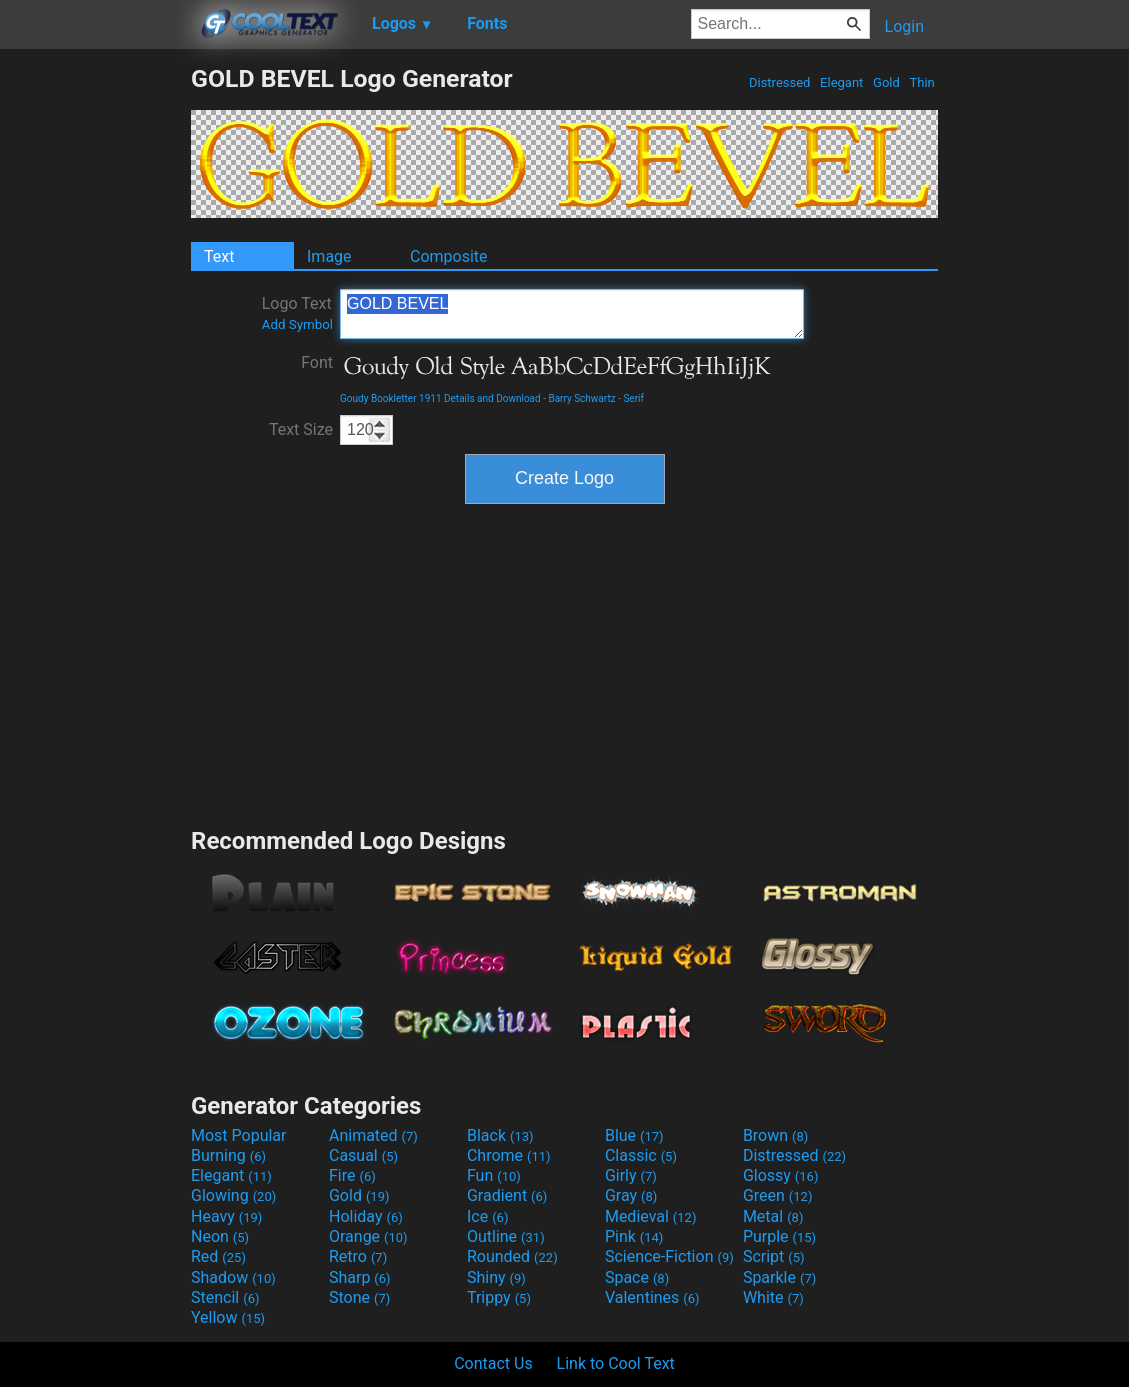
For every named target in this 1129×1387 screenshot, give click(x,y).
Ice (487, 1216)
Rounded (512, 1256)
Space (637, 1277)
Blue (634, 1135)
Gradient (507, 1195)
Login (904, 26)
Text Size (301, 429)
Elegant (842, 82)
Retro (358, 1256)
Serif (633, 398)
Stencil (225, 1297)
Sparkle (779, 1277)
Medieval (651, 1216)
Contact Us (493, 1363)
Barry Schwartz (581, 398)
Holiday (366, 1216)
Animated (373, 1135)
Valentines (652, 1297)
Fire (352, 1175)
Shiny (496, 1277)
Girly (631, 1175)
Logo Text (297, 313)
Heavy (226, 1216)
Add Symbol (297, 324)
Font (317, 362)
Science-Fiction (669, 1256)
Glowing (233, 1195)
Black (500, 1135)
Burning (228, 1155)
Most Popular (239, 1135)
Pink (634, 1236)
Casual (363, 1155)
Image (329, 256)
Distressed (780, 82)
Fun (494, 1175)
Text (219, 256)
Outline (506, 1236)
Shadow (233, 1277)
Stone (359, 1297)
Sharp (360, 1277)
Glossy (781, 1175)
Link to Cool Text (616, 1363)
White (773, 1297)
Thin (922, 82)
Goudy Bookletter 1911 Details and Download (440, 398)
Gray (631, 1195)
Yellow (228, 1317)
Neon (220, 1236)
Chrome (509, 1155)
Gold (886, 82)
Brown (775, 1135)
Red (218, 1256)
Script (774, 1256)
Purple (779, 1236)
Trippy (499, 1297)
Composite (449, 256)
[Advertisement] (95, 364)
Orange (368, 1236)
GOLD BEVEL (572, 314)
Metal (773, 1216)
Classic (641, 1155)
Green (778, 1195)
